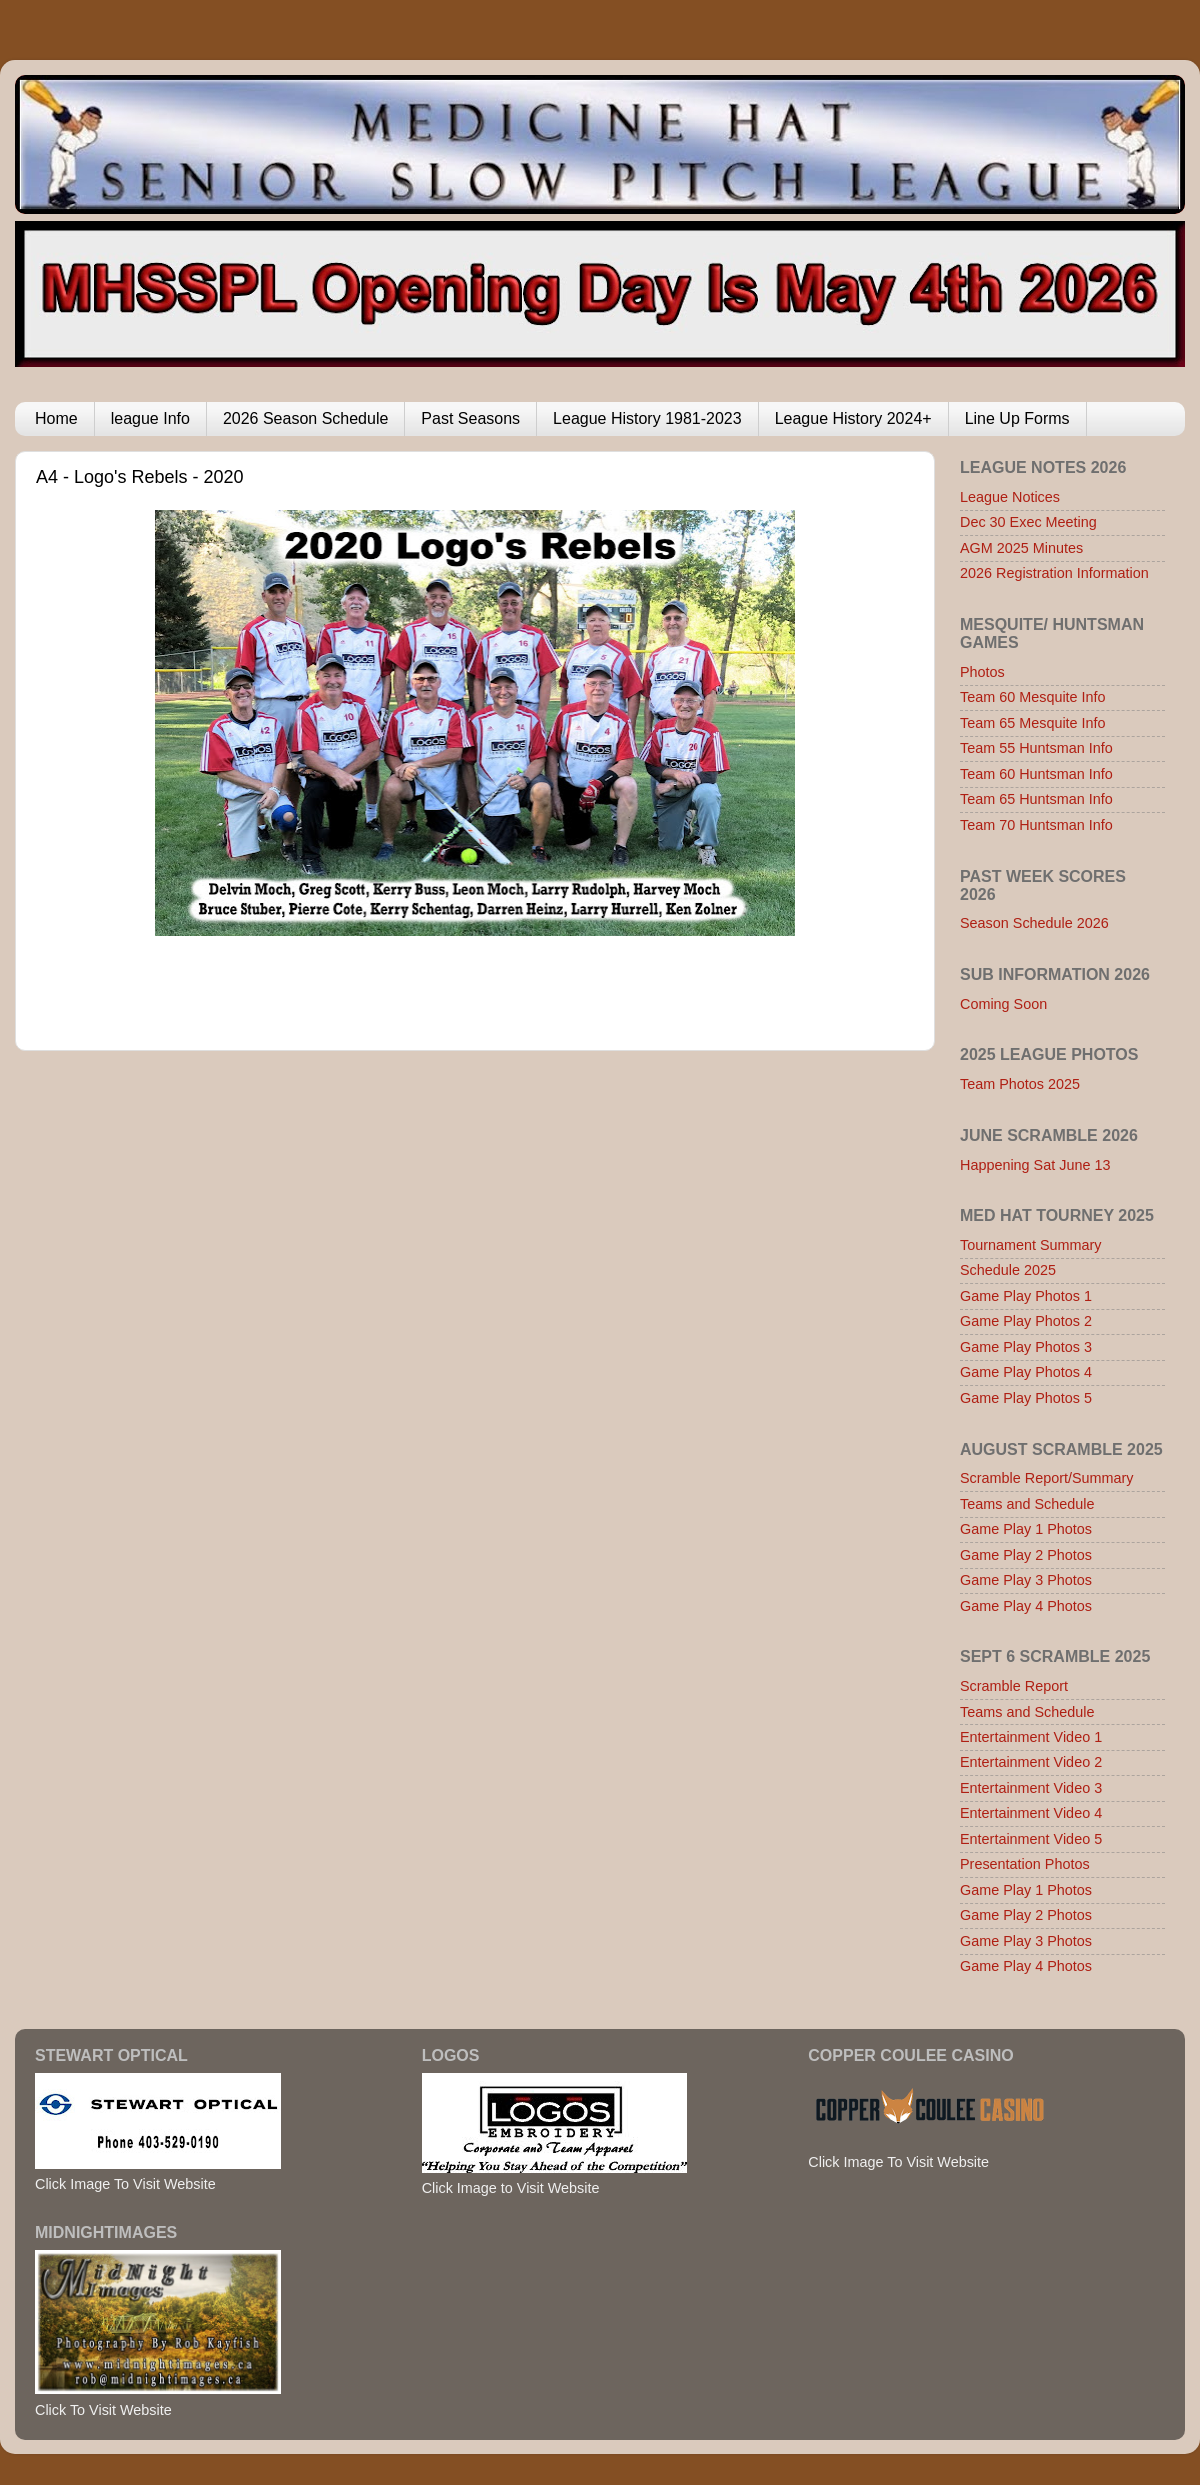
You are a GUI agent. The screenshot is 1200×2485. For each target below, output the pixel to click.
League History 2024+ (853, 418)
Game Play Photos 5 (1026, 1398)
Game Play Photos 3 (1026, 1347)
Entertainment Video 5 (1031, 1839)
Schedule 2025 (1008, 1270)
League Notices (1010, 497)
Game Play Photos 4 (1026, 1372)
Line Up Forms (1017, 418)
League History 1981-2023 (647, 418)
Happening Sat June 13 (1035, 1165)
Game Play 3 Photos (1026, 1580)
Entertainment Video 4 (1031, 1813)
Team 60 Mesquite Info (1033, 697)
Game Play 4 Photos (1026, 1606)
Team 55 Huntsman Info (1036, 748)
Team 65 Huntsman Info (1036, 799)
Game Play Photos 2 (1026, 1321)
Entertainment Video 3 (1031, 1788)
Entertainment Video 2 (1031, 1762)
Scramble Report (1014, 1686)
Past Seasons (470, 418)
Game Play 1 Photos (1026, 1529)
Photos (982, 672)
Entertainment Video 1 (1031, 1737)
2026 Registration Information (1054, 573)
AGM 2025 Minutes (1021, 548)
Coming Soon (1003, 1004)
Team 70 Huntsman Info (1036, 825)
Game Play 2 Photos (1026, 1555)
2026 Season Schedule (305, 418)
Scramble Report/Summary (1047, 1478)
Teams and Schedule (1027, 1504)
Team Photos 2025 (1020, 1084)
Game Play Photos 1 (1026, 1296)
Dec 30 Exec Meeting (1028, 522)
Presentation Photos (1025, 1864)
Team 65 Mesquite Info (1033, 723)
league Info (150, 418)
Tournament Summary (1031, 1245)
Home (56, 418)
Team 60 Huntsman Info (1036, 774)
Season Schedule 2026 (1034, 923)
